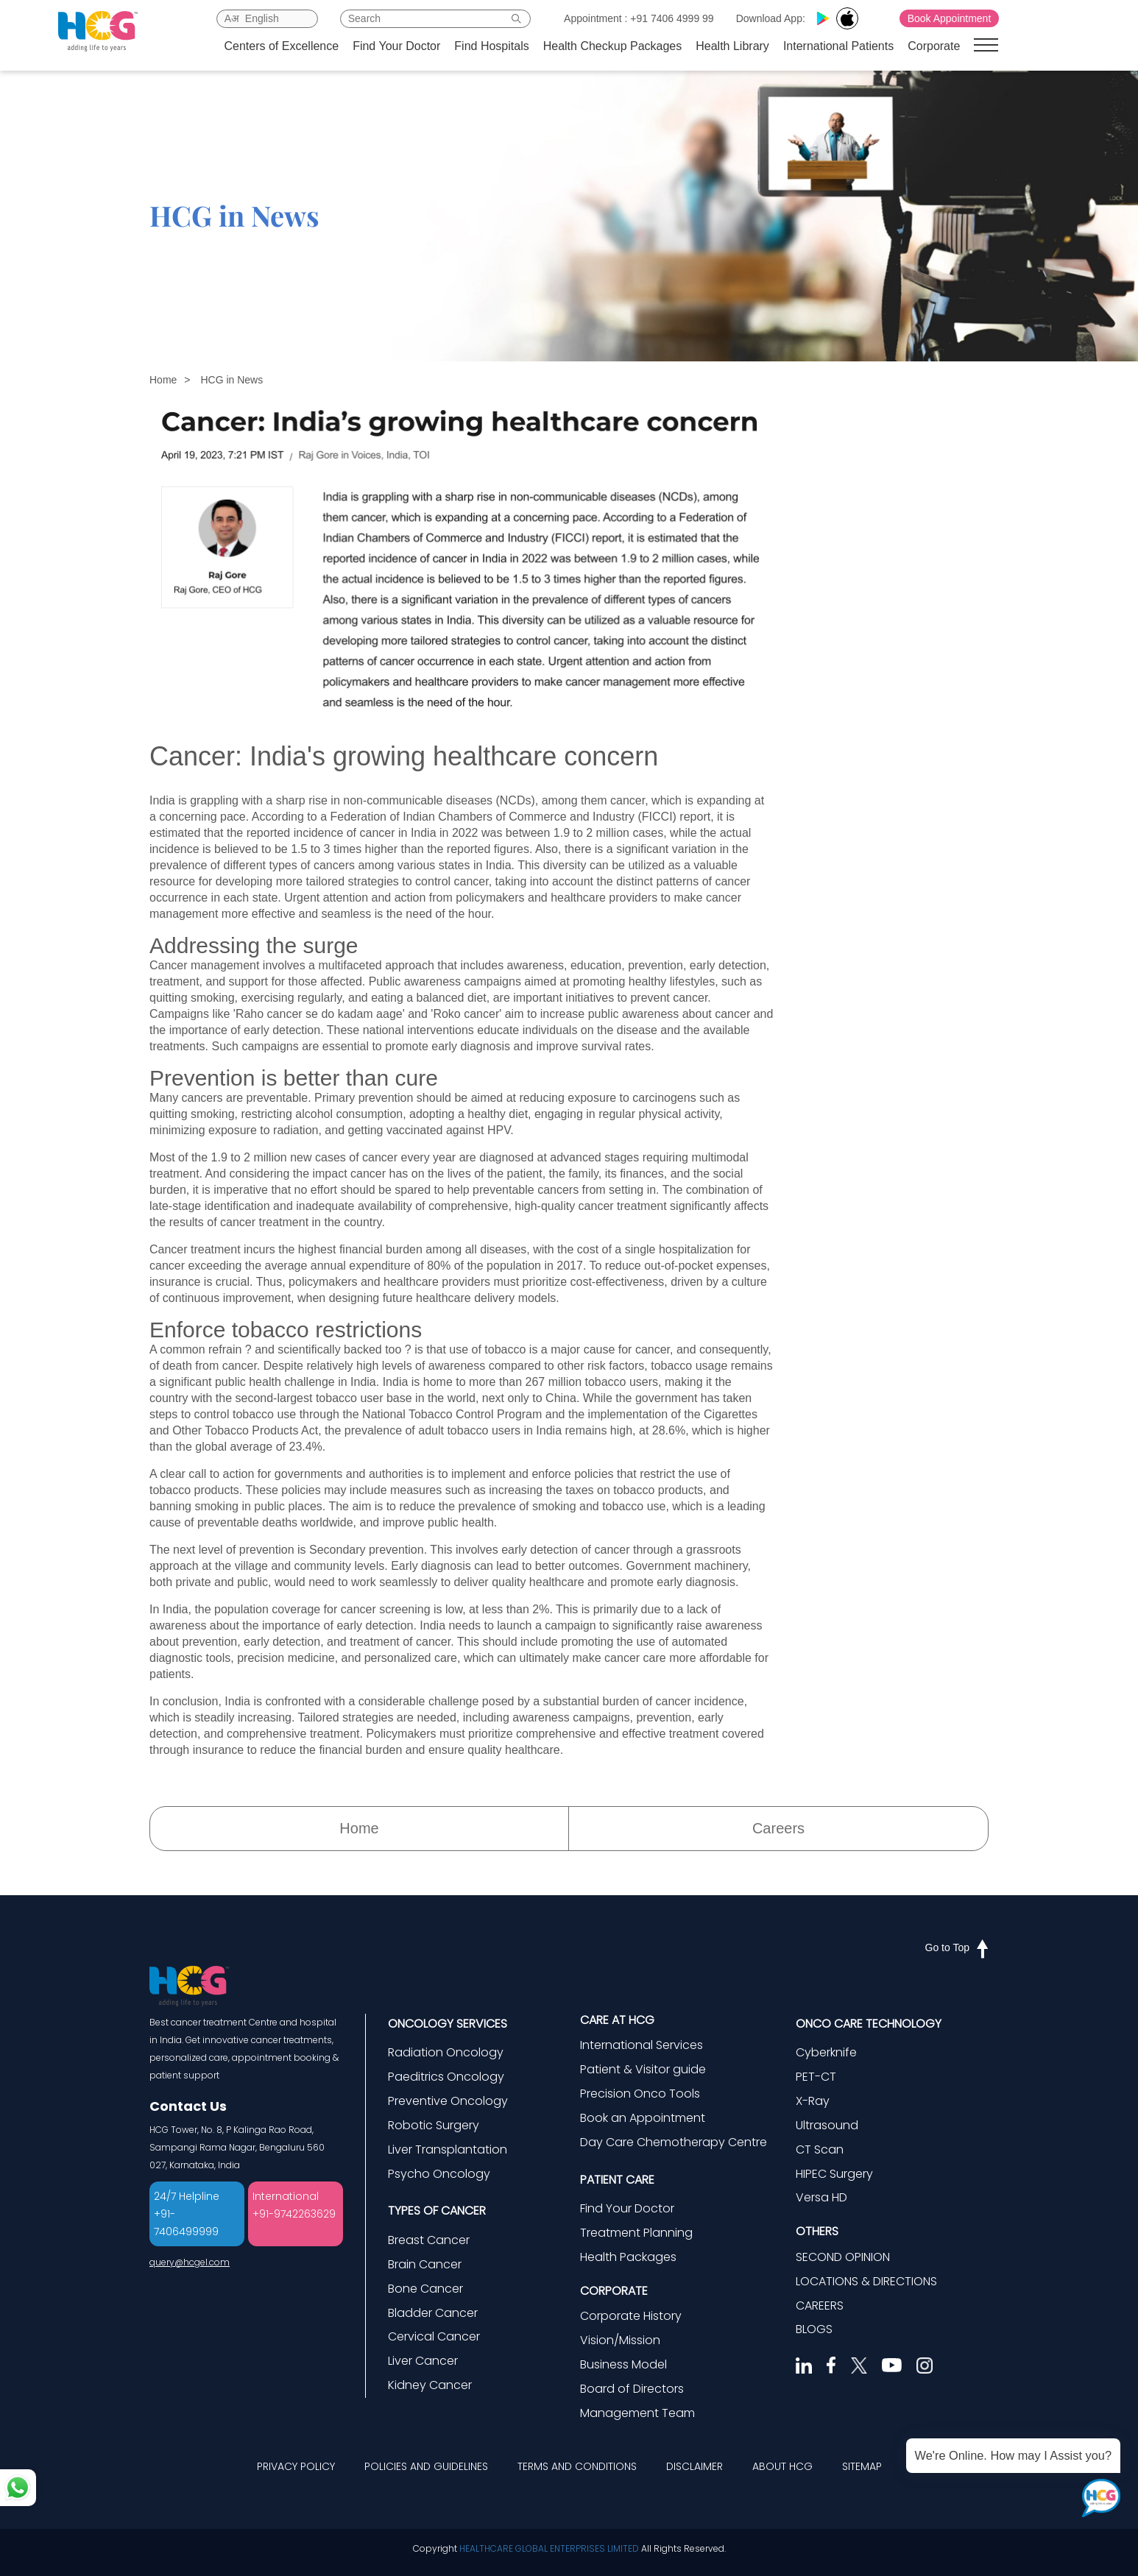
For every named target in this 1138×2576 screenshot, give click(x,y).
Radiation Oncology (445, 2052)
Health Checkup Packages (612, 46)
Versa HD (821, 2197)
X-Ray (813, 2100)
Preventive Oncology (448, 2100)
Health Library (732, 46)
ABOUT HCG (782, 2466)
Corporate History (631, 2315)
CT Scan (820, 2149)
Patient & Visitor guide (643, 2069)
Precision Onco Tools (640, 2093)
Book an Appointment (642, 2117)
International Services (641, 2045)
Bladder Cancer (433, 2312)
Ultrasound (827, 2125)
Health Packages (628, 2256)
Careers (778, 1828)
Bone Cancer (425, 2288)
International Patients (838, 46)
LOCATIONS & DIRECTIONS (866, 2281)
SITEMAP (862, 2466)
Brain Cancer (425, 2264)
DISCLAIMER (694, 2466)
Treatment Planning (636, 2232)
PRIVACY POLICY (296, 2466)
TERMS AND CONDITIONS (577, 2466)
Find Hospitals (491, 46)
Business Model (623, 2364)
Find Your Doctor (396, 46)
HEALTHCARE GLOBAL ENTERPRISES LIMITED (549, 2548)
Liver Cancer (423, 2360)
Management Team (637, 2413)
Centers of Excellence (282, 46)
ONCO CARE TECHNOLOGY (868, 2023)
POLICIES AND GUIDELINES (426, 2466)
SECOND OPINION (843, 2256)
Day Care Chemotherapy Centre (673, 2142)
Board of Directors (632, 2388)
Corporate (934, 46)
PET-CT (816, 2076)
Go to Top (957, 1947)
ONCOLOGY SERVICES (447, 2023)
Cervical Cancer (434, 2336)
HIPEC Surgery (834, 2173)
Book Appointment (950, 18)
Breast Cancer (429, 2240)
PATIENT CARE (617, 2179)
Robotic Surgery (433, 2125)
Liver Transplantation (447, 2149)
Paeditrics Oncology (446, 2076)
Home (163, 380)
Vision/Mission (620, 2340)
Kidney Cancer (430, 2385)
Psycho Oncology (439, 2173)
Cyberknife (826, 2052)
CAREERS (820, 2305)
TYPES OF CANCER (437, 2210)
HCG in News (231, 380)
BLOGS (814, 2329)
